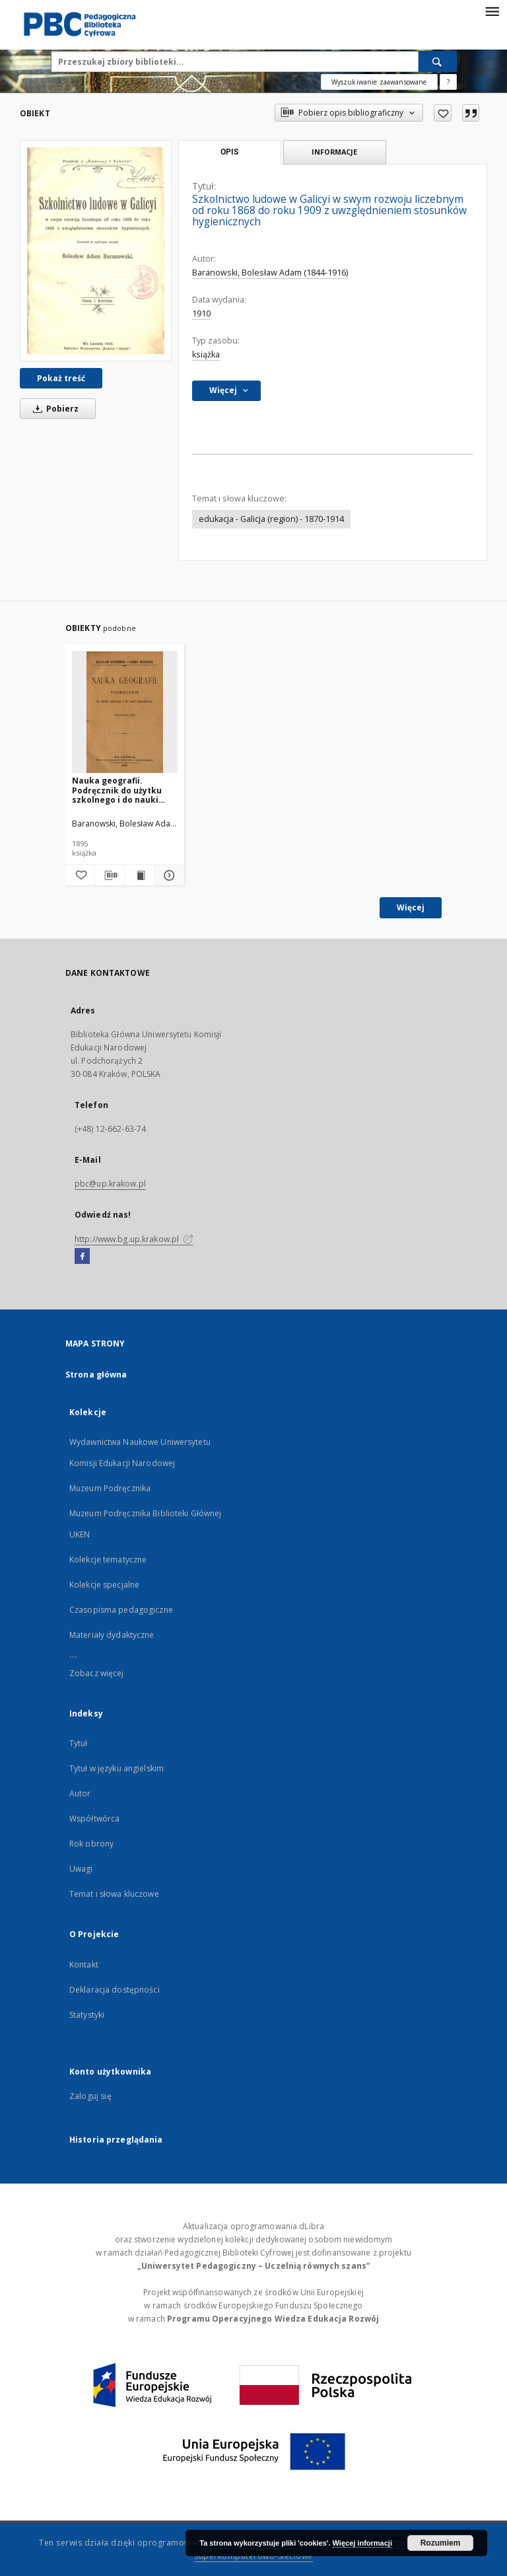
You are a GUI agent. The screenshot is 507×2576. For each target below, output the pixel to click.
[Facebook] (82, 1257)
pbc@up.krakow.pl (110, 1183)
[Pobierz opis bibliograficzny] (109, 875)
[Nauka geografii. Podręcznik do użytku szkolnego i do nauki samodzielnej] (125, 712)
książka (206, 354)
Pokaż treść (61, 378)
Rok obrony (91, 1843)
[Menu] (492, 10)
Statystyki (86, 2014)
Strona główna (96, 1374)
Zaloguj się (90, 2096)
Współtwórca (94, 1818)
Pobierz (53, 408)
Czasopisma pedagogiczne (121, 1609)
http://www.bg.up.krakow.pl (134, 1239)
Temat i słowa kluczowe (114, 1893)
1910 (201, 313)
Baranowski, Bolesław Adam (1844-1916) (270, 272)
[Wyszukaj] (438, 61)
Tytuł (78, 1743)
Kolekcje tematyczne (108, 1559)
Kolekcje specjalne (104, 1584)
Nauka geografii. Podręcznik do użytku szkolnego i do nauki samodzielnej (117, 790)
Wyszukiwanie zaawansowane (379, 82)
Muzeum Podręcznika (110, 1488)
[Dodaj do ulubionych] (443, 113)
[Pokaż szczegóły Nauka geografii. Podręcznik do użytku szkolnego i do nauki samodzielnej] (167, 875)
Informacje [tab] (334, 152)
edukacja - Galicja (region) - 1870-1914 (271, 519)
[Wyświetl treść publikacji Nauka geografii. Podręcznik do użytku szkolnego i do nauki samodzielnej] (139, 875)
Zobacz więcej (96, 1673)
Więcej (410, 907)
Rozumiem (441, 2543)
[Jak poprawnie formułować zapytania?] (448, 82)
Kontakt (83, 1964)
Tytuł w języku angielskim (116, 1768)
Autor (80, 1793)
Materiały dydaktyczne (111, 1634)
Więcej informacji (362, 2543)
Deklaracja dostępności (114, 1989)
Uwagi (81, 1868)
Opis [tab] (229, 152)
